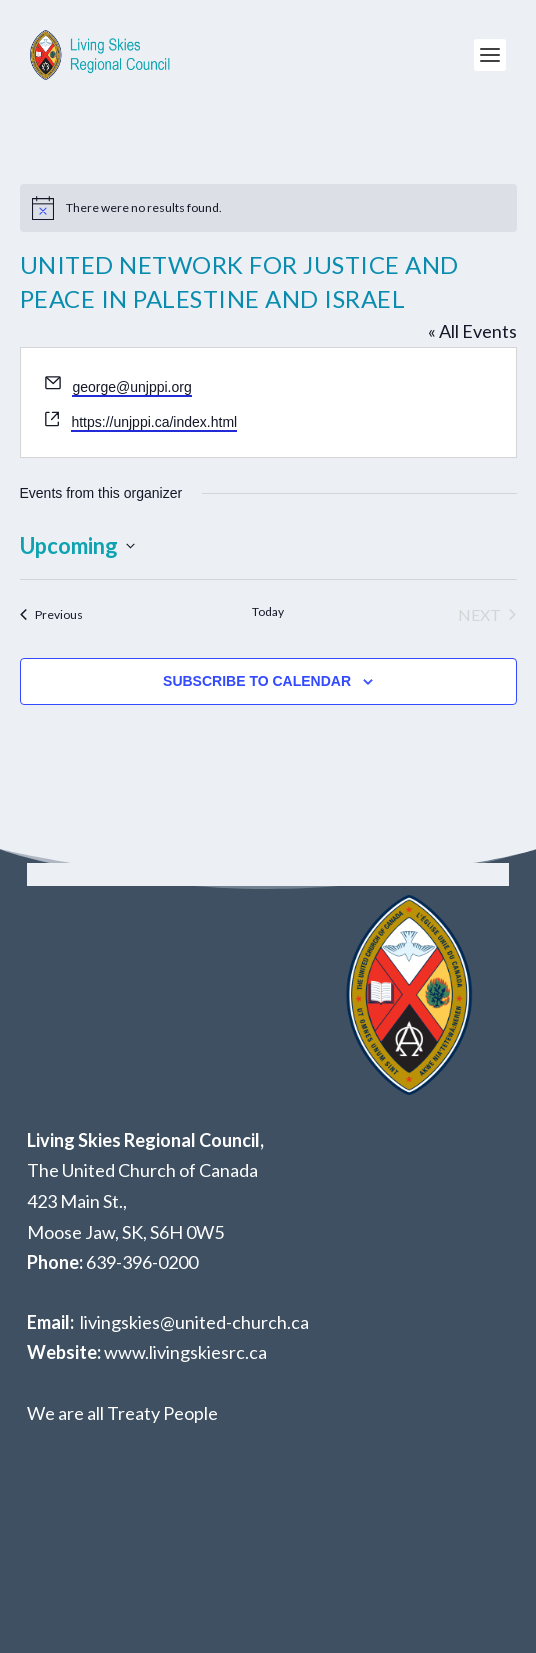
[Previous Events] (51, 615)
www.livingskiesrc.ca (185, 1352)
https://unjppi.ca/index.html (154, 422)
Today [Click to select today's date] (268, 611)
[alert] (268, 208)
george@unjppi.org (131, 387)
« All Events (472, 331)
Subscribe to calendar (257, 681)
